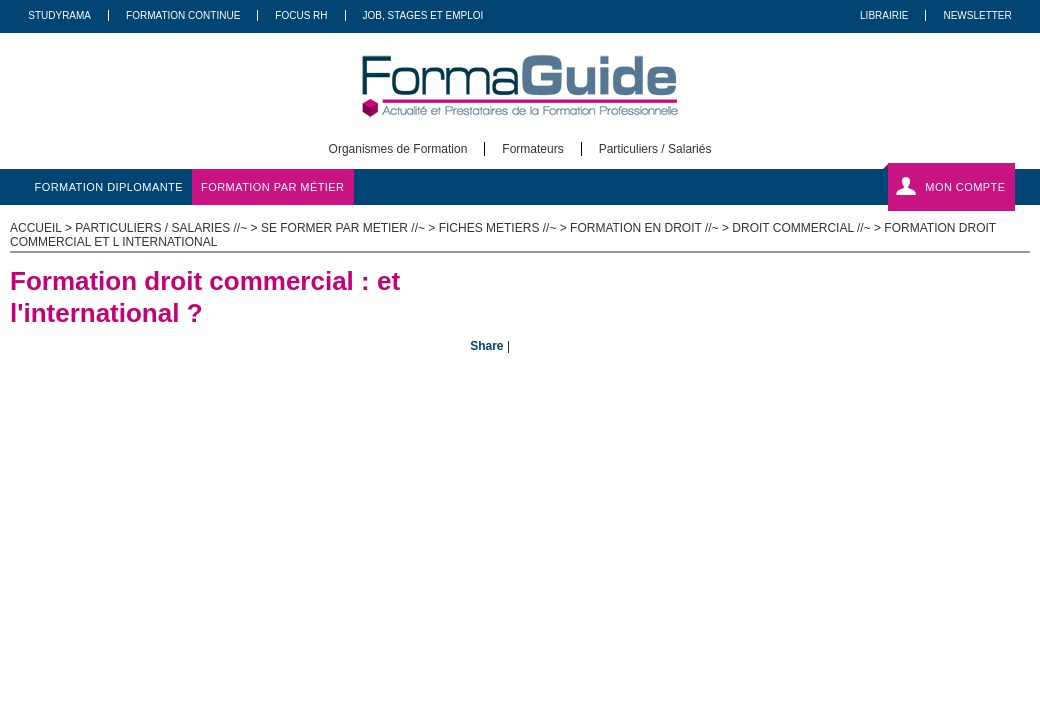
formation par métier (272, 187)
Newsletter (977, 15)
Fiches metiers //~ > (504, 228)
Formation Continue (183, 15)
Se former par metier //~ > (350, 228)
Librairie (884, 15)
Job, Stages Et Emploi (423, 15)
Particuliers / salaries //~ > (168, 228)
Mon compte (965, 187)
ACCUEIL (36, 228)
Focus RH (301, 15)
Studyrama (59, 15)
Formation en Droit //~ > (651, 228)
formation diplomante (109, 187)
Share (486, 346)
